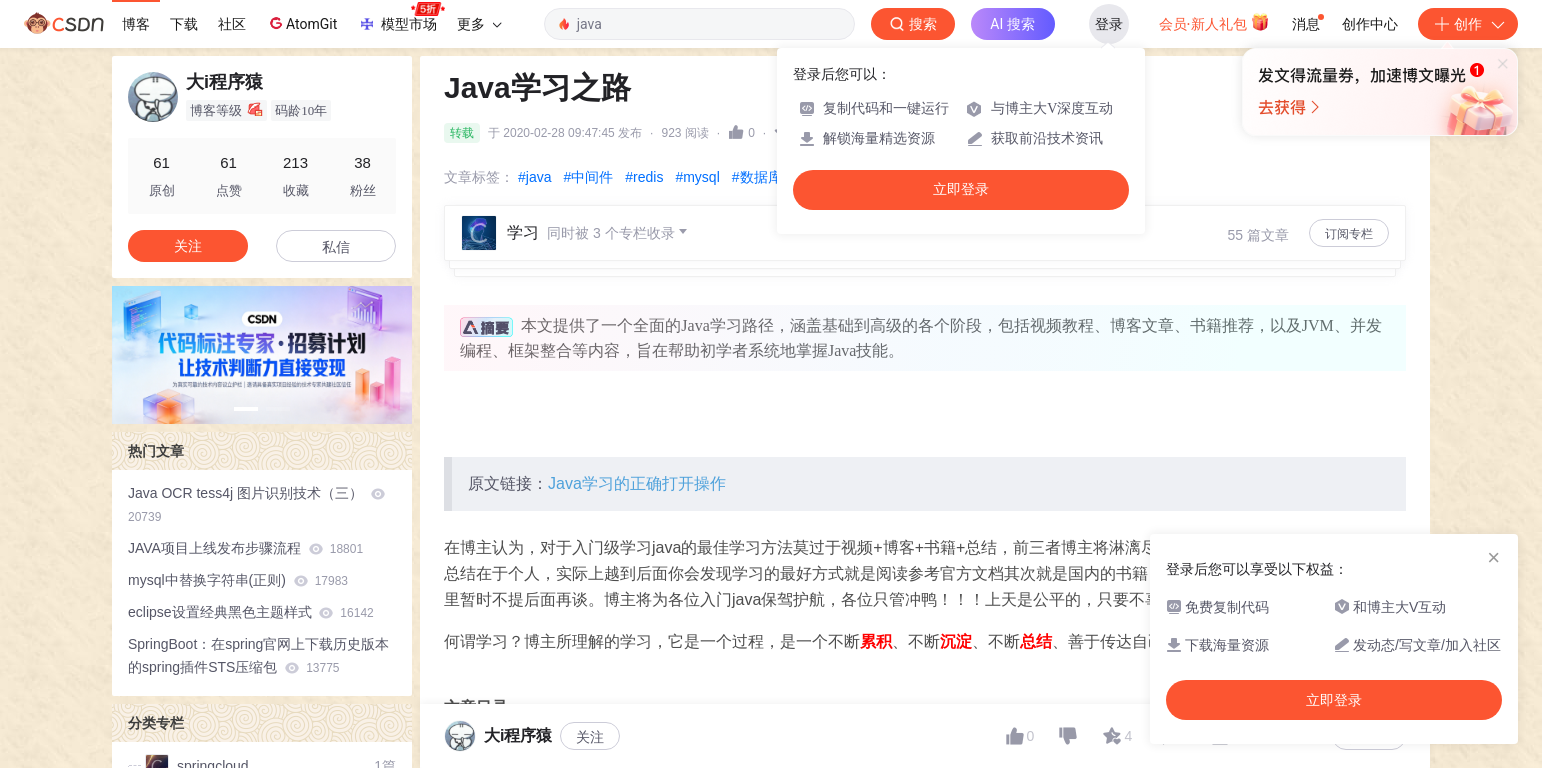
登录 (1109, 24)
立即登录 (961, 189)
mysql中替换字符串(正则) (238, 580)
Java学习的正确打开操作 (637, 483)
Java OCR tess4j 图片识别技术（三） (256, 504)
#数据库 (757, 177)
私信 (336, 247)
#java (534, 177)
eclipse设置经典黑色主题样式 (251, 612)
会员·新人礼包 (1214, 22)
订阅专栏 (1349, 234)
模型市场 (401, 18)
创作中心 (1370, 24)
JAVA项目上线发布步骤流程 (245, 548)
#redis (644, 177)
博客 (136, 24)
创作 (1468, 24)
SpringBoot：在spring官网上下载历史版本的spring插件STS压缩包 (258, 655)
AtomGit (301, 23)
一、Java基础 (541, 740)
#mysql (697, 177)
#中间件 (588, 177)
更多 (479, 24)
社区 (232, 24)
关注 (188, 246)
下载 (184, 24)
